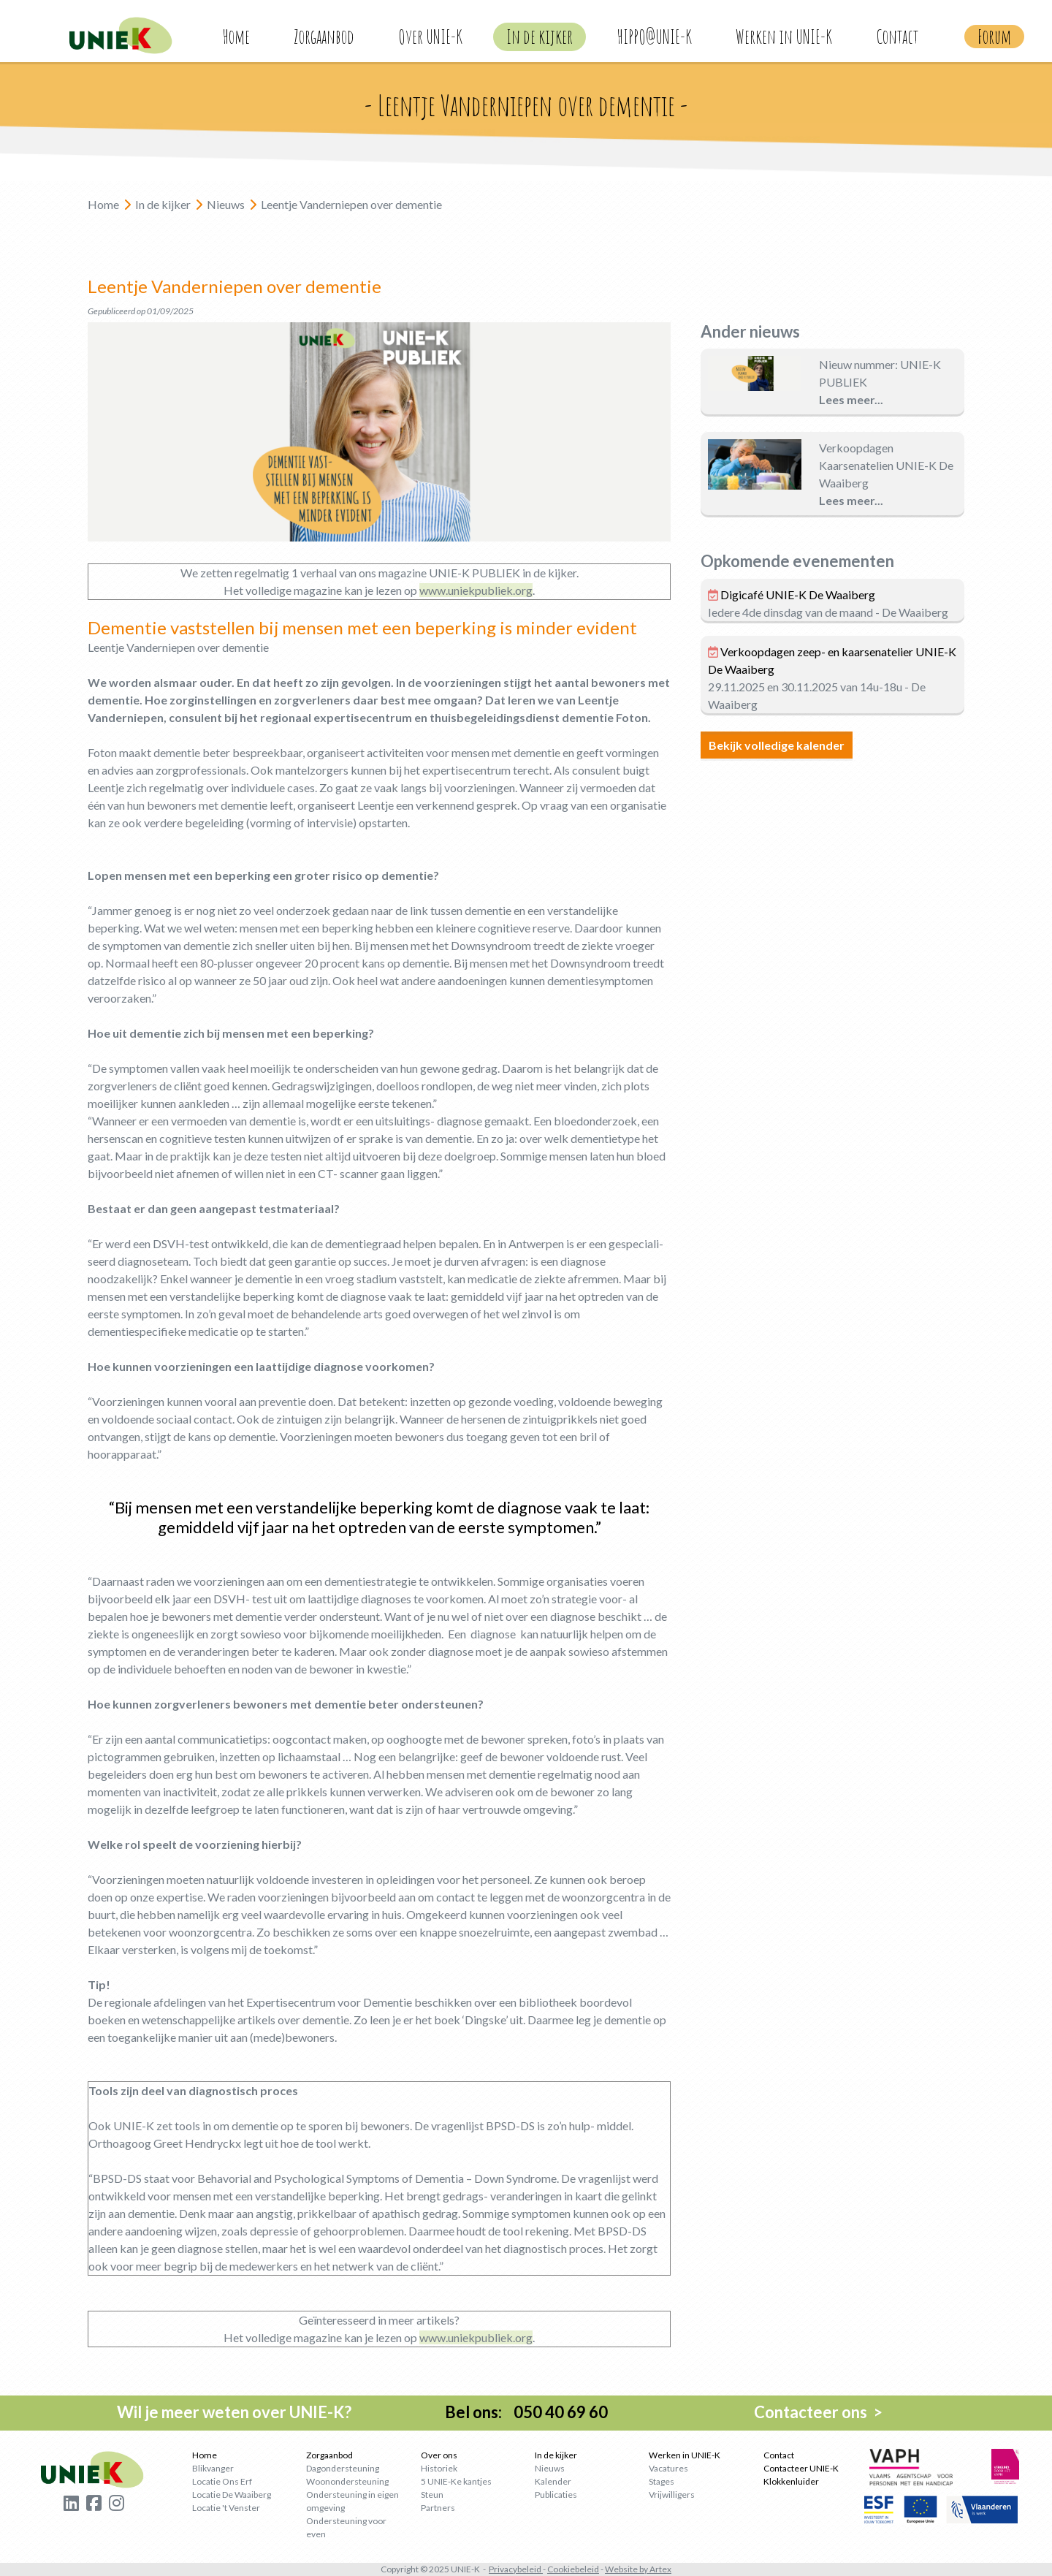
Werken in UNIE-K (784, 36)
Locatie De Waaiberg (231, 2494)
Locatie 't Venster (226, 2507)
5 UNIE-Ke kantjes (456, 2481)
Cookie (561, 2569)
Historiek (439, 2468)
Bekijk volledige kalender (777, 745)
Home (236, 36)
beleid (587, 2569)
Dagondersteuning (342, 2468)
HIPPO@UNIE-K (654, 36)
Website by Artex (638, 2569)
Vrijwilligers (672, 2494)
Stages (661, 2481)
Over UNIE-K (430, 36)
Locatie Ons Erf (222, 2481)
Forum (994, 36)
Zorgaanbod (324, 36)
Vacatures (668, 2468)
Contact (897, 36)
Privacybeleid (515, 2569)
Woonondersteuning (347, 2481)
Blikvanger (213, 2468)
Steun (432, 2494)
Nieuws (550, 2468)
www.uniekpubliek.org (476, 590)
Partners (438, 2507)
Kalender (553, 2481)
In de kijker (539, 36)
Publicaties (556, 2494)
